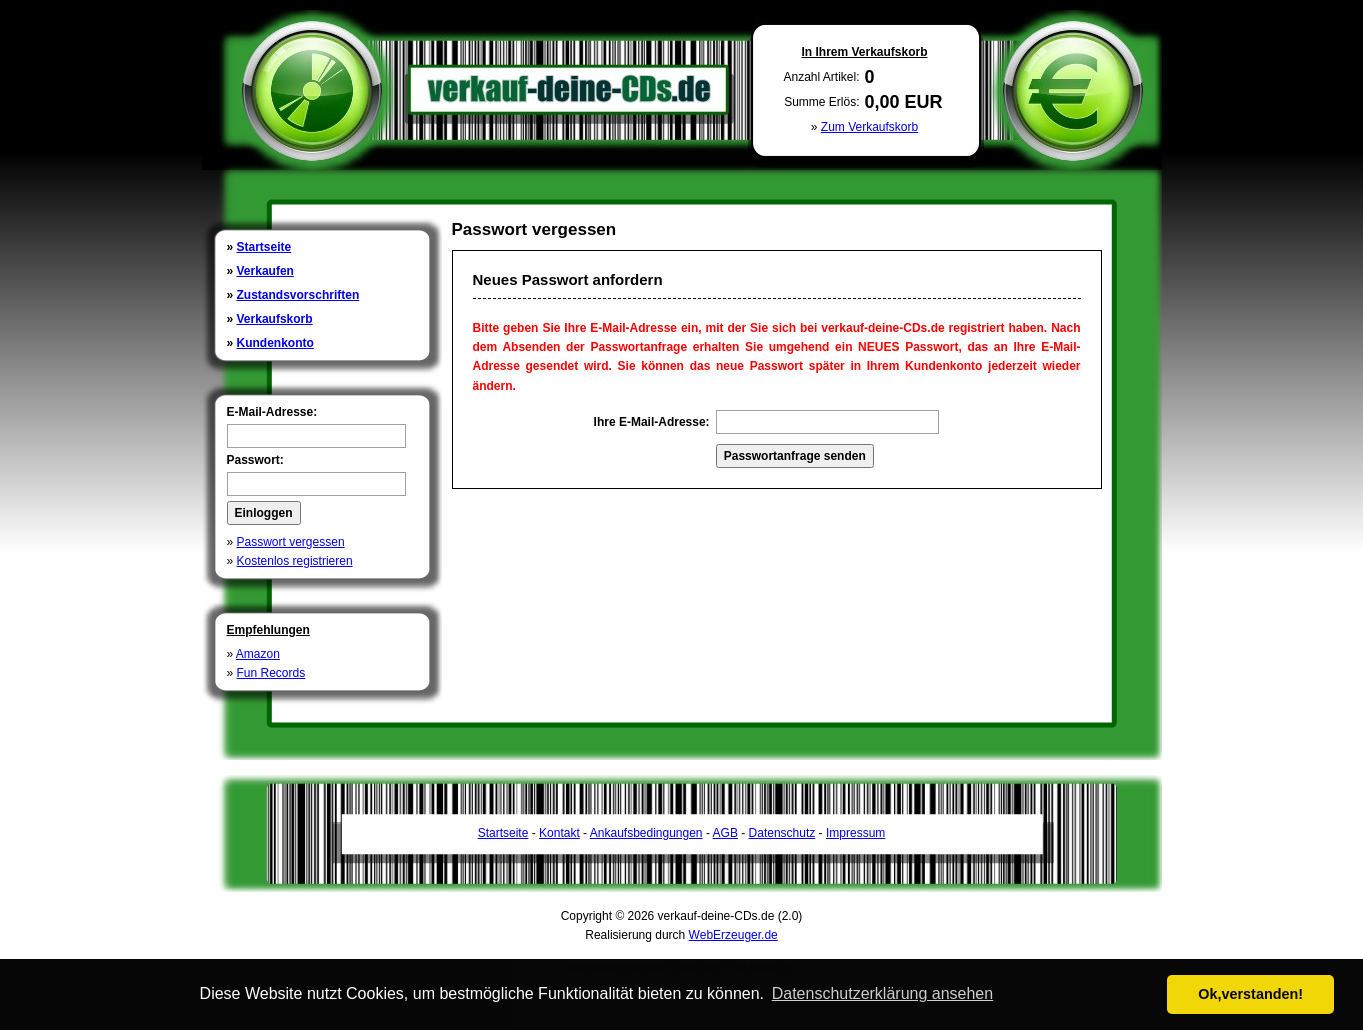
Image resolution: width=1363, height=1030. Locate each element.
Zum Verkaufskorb (869, 127)
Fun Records (271, 673)
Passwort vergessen (291, 542)
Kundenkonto (275, 343)
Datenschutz (782, 833)
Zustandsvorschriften (298, 295)
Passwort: (255, 460)
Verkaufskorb (275, 319)
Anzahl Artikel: (821, 77)
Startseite (264, 247)
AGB (725, 833)
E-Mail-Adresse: (272, 412)
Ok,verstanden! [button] (1250, 994)
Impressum (855, 833)
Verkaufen (265, 271)
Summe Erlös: (821, 102)
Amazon (258, 654)
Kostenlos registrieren (295, 561)
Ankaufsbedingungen (646, 833)
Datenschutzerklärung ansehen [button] (882, 993)
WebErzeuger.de (733, 935)
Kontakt (559, 833)
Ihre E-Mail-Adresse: (652, 422)
